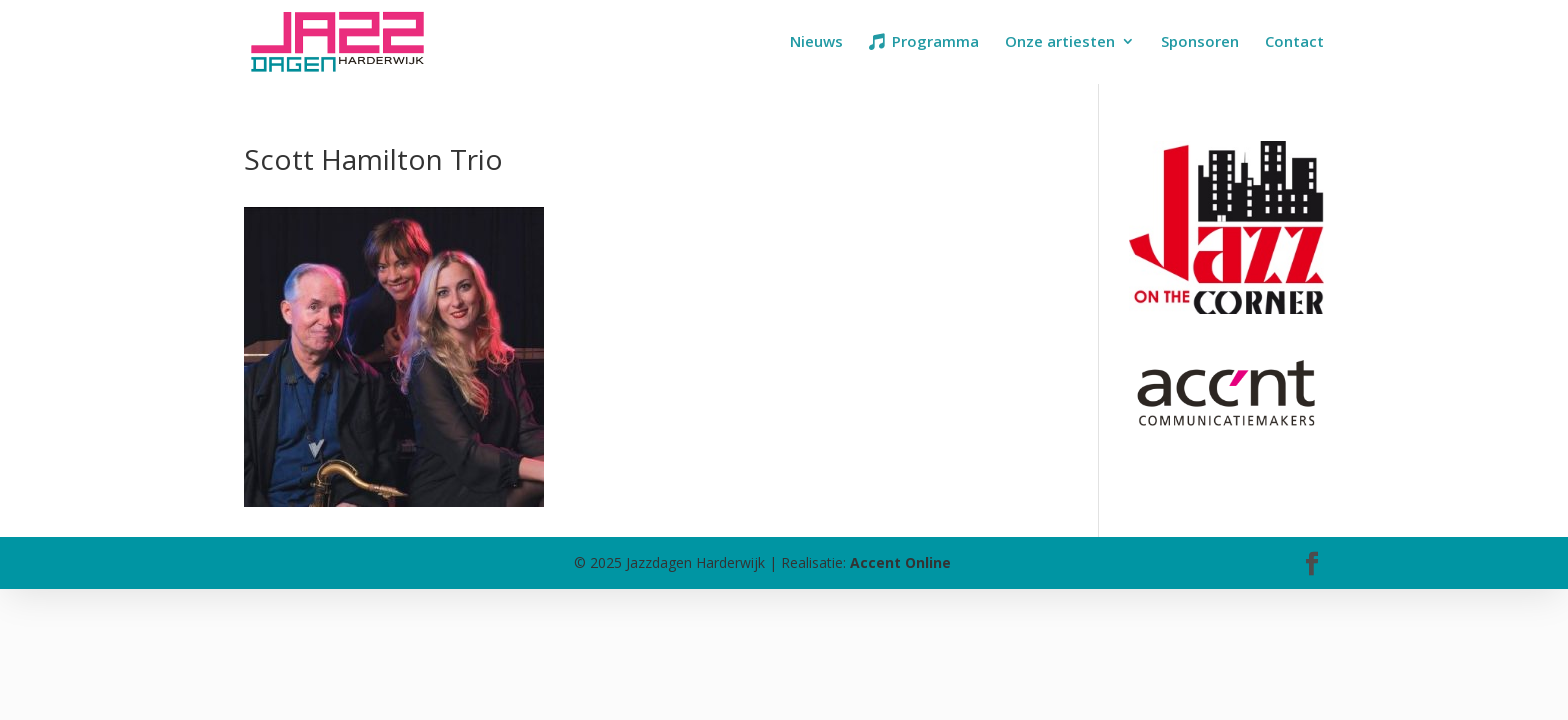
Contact (1294, 42)
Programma (935, 42)
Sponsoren (1200, 42)
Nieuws (816, 42)
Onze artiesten (1060, 42)
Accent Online (900, 562)
